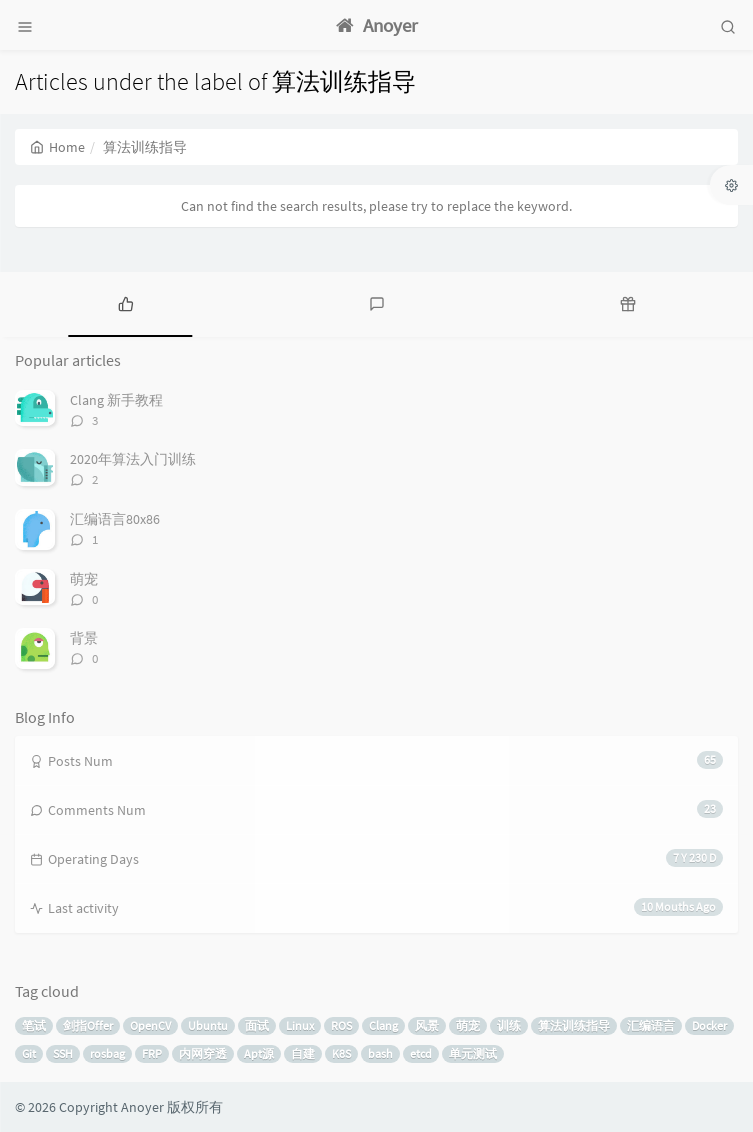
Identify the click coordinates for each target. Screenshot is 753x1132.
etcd (421, 1053)
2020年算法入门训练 (133, 459)
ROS (341, 1025)
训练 (509, 1025)
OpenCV (150, 1025)
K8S (341, 1053)
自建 (303, 1053)
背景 (84, 638)
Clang (383, 1025)
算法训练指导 (574, 1025)
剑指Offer (88, 1025)
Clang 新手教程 (116, 400)
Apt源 (259, 1053)
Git (29, 1053)
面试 (257, 1025)
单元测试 (473, 1053)
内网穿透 (203, 1053)
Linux (300, 1025)
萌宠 (84, 579)
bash (380, 1053)
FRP (152, 1053)
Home (57, 147)
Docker (709, 1025)
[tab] (125, 302)
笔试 (34, 1025)
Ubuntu (208, 1025)
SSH (63, 1053)
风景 (427, 1025)
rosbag (107, 1053)
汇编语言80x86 (115, 519)
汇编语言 (651, 1025)
